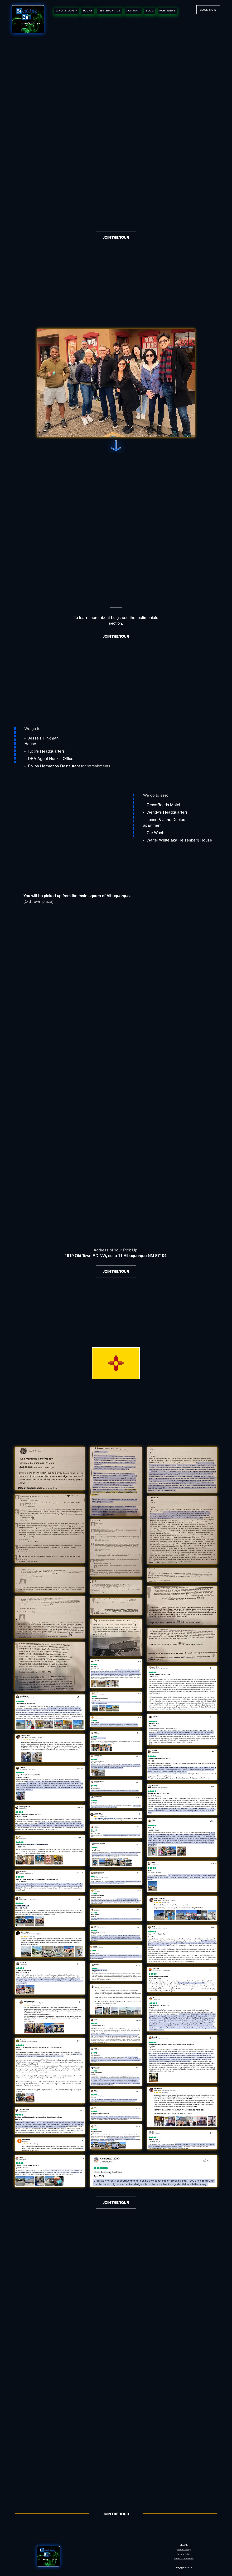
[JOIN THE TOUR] (116, 237)
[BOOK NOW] (208, 9)
